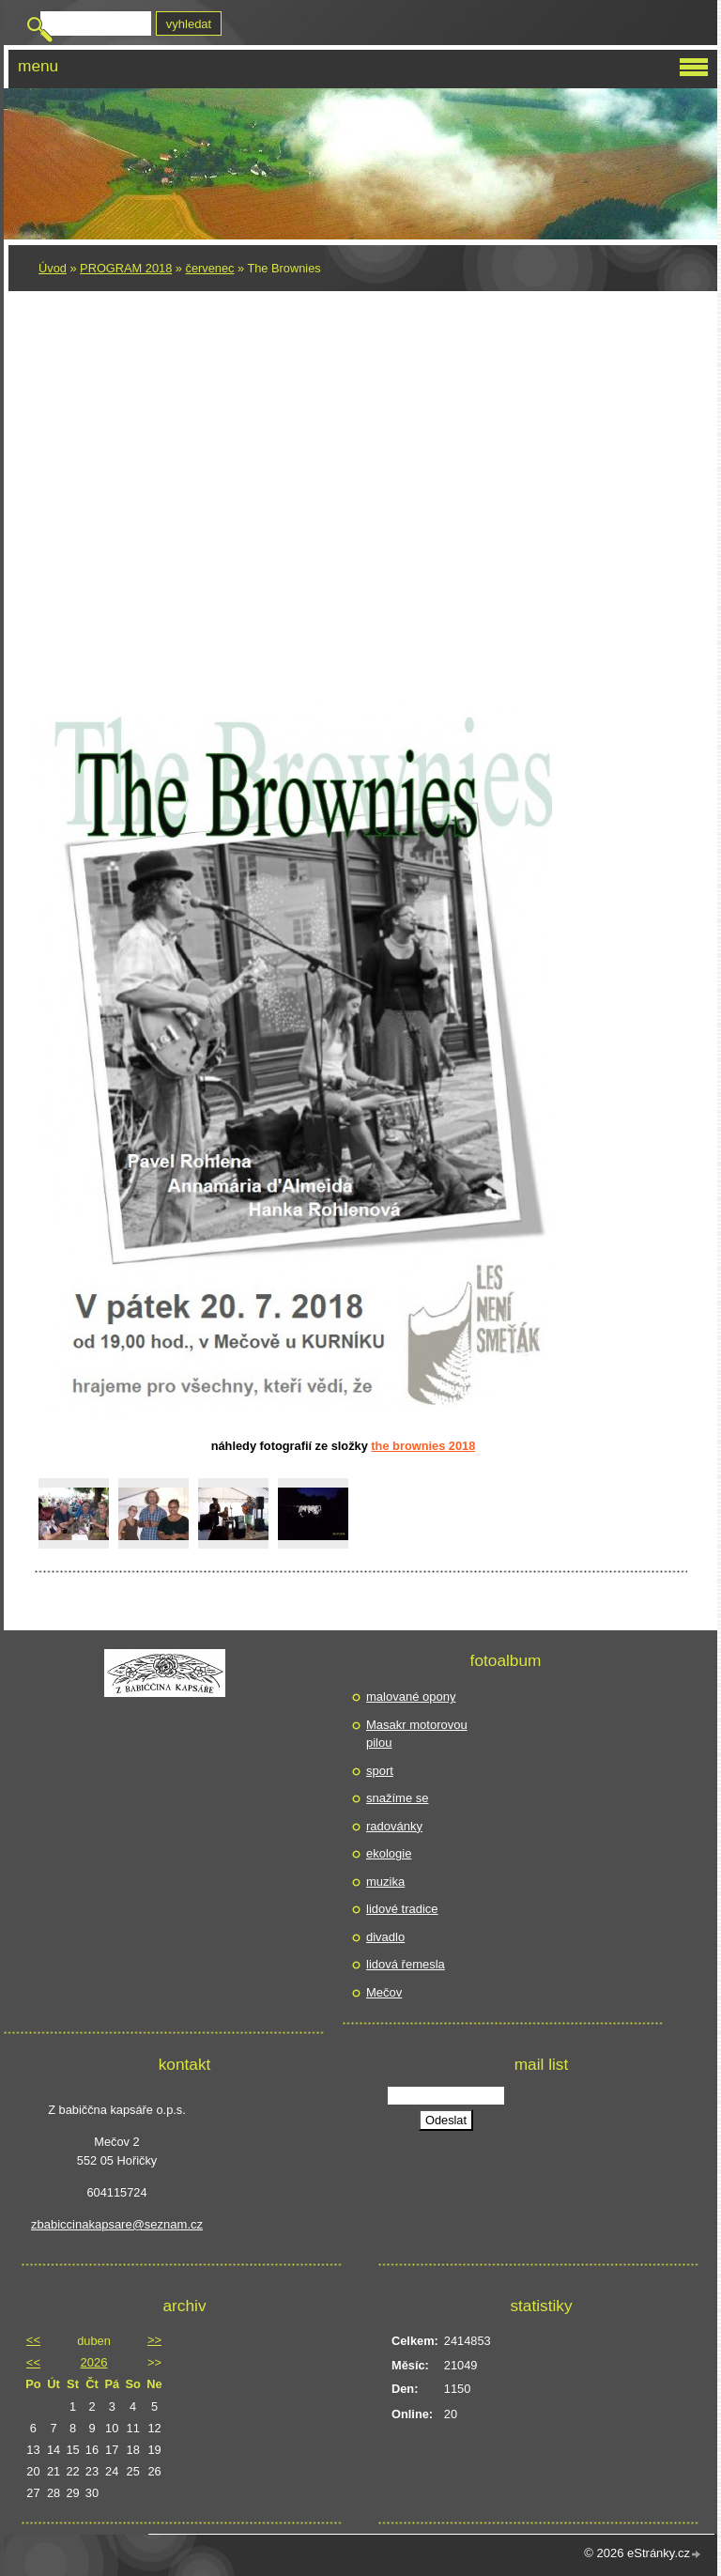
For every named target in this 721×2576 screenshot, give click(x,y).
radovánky (394, 1826)
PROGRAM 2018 (126, 268)
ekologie (388, 1853)
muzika (385, 1881)
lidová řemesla (405, 1964)
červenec (210, 268)
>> (154, 2340)
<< (33, 2340)
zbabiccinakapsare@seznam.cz (117, 2224)
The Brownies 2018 (423, 1446)
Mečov (384, 1992)
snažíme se (397, 1798)
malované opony (410, 1696)
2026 (94, 2362)
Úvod (52, 268)
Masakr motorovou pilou (417, 1734)
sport (379, 1771)
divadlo (385, 1937)
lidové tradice (402, 1909)
